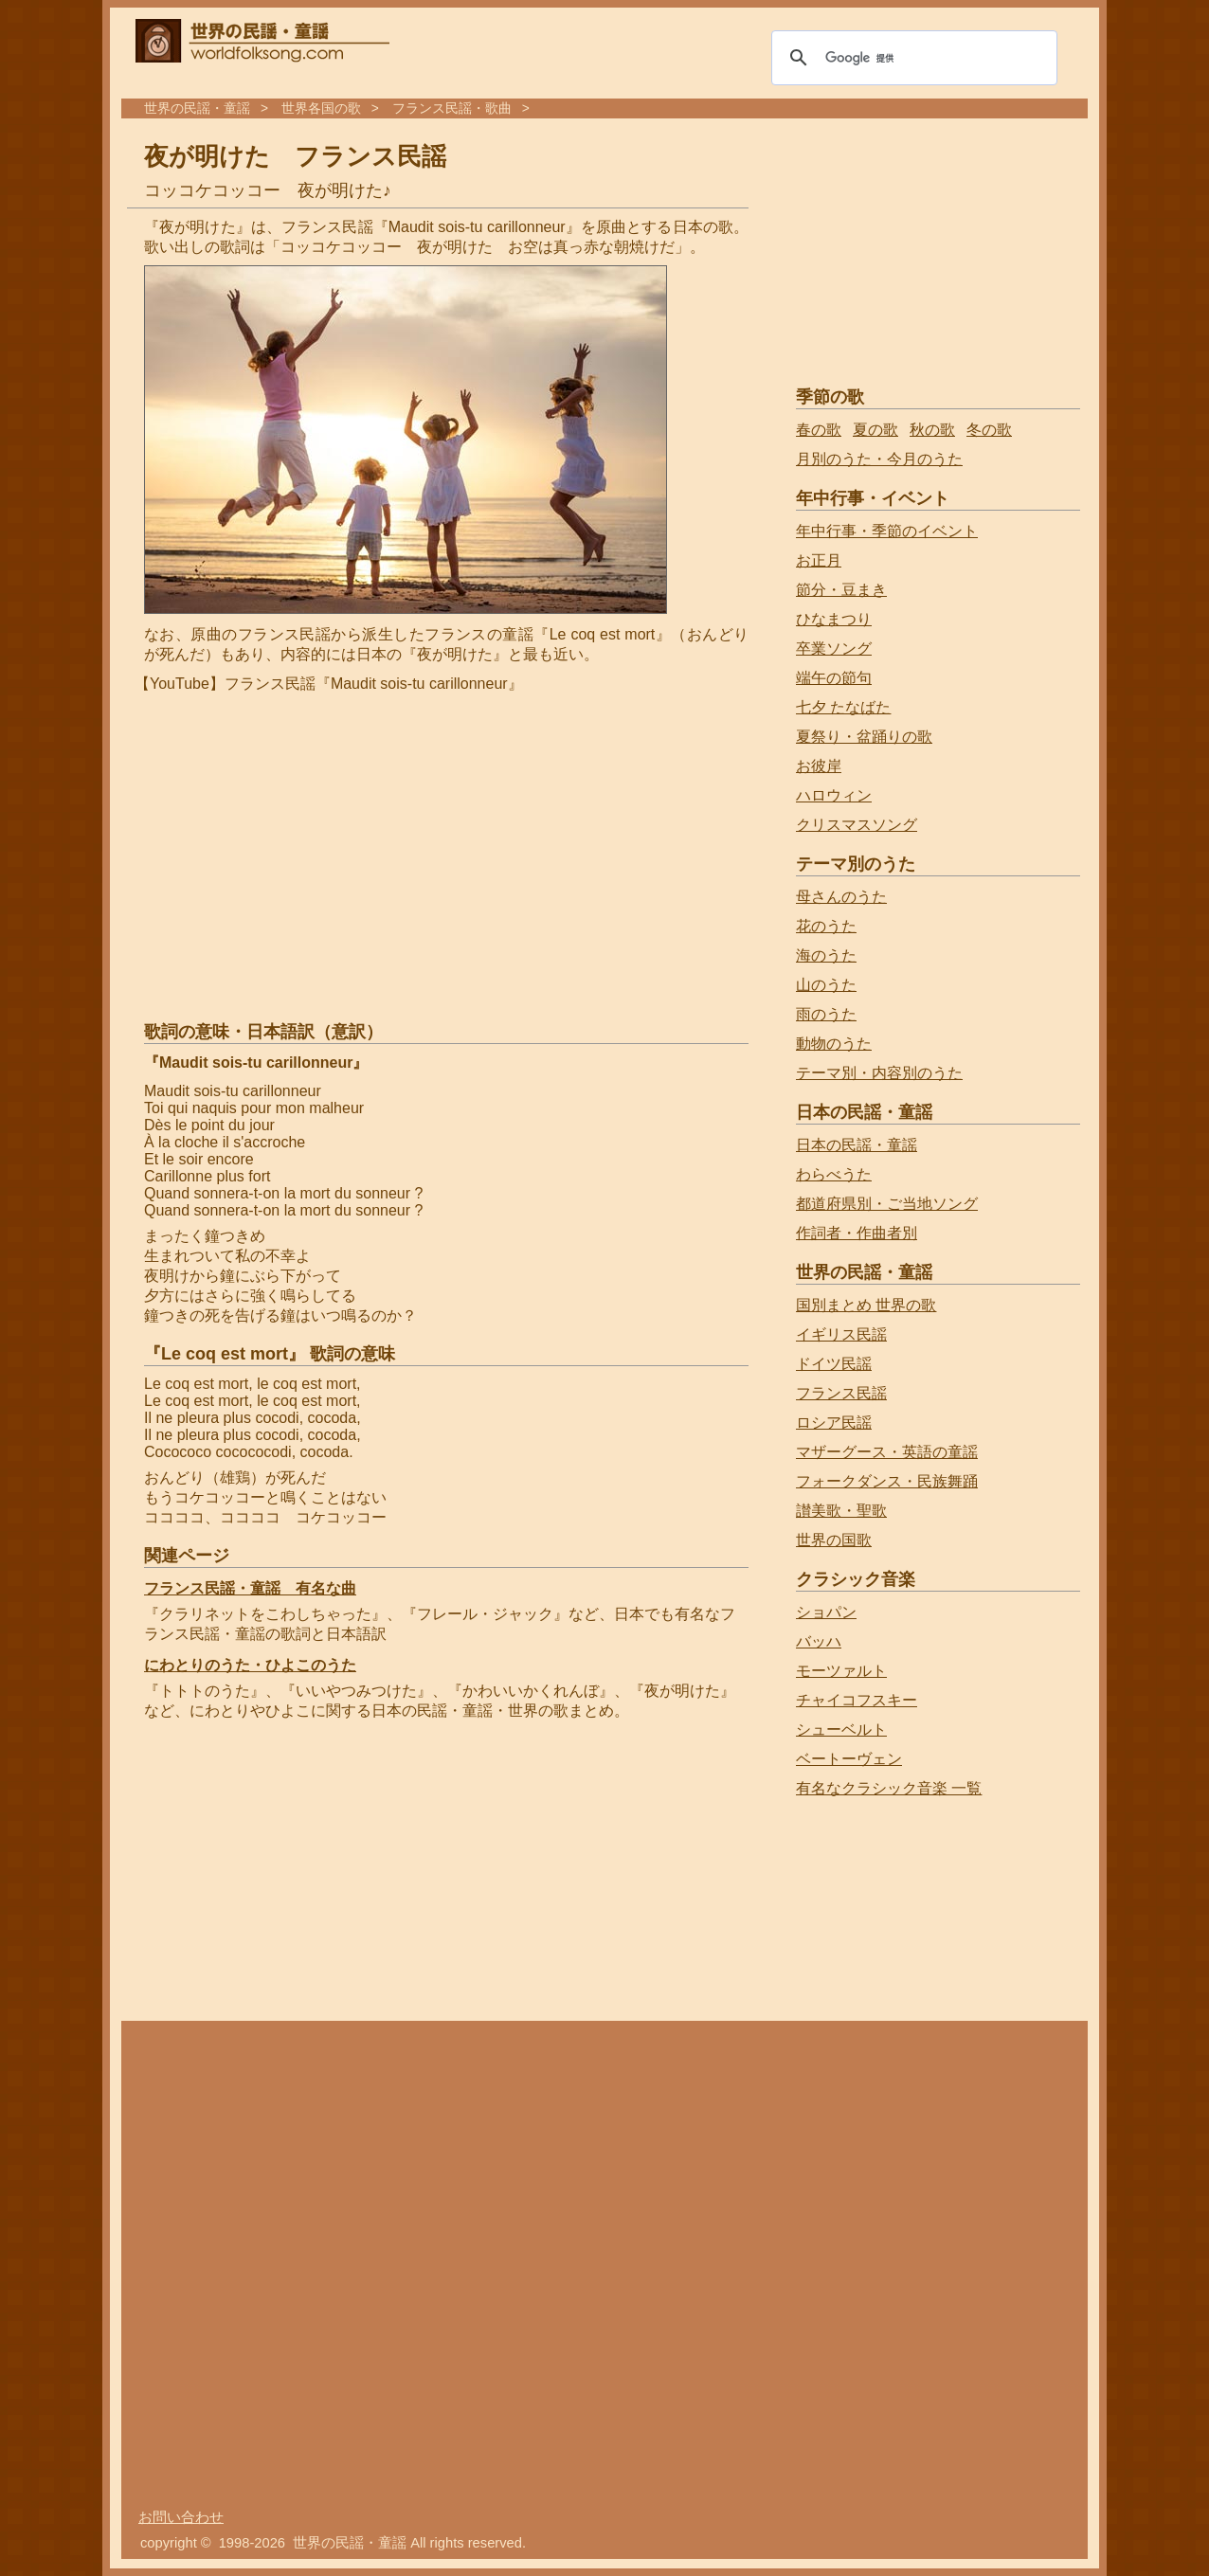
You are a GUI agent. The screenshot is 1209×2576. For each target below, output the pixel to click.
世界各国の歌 (321, 108)
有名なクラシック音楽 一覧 (889, 1788)
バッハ (818, 1641)
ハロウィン (834, 795)
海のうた (826, 955)
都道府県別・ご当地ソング (887, 1204)
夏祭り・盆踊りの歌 (864, 737)
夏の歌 (875, 430)
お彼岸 (818, 766)
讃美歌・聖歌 (841, 1511)
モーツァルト (841, 1671)
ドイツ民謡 (834, 1364)
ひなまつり (834, 619)
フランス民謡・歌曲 (452, 108)
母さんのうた (841, 897)
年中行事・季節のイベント (887, 531)
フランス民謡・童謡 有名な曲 (250, 1588)
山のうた (826, 985)
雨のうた (826, 1014)
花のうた (826, 926)
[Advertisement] (295, 1873)
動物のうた (834, 1044)
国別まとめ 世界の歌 (866, 1305)
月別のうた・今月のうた (879, 459)
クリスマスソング (856, 825)
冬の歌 (989, 430)
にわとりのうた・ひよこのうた (250, 1665)
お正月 (818, 560)
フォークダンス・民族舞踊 (887, 1481)
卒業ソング (834, 648)
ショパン (826, 1612)
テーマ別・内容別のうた (879, 1073)
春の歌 (818, 430)
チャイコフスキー (856, 1700)
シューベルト (841, 1729)
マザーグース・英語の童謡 (887, 1452)
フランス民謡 (841, 1393)
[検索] (911, 57)
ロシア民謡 (834, 1422)
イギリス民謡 (841, 1334)
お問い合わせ (181, 2517)
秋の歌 (932, 430)
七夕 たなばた (843, 707)
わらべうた (834, 1174)
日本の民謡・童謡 (856, 1145)
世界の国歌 (834, 1540)
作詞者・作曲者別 (856, 1233)
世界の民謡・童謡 (197, 108)
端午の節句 (834, 678)
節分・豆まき (841, 590)
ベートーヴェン (849, 1759)
